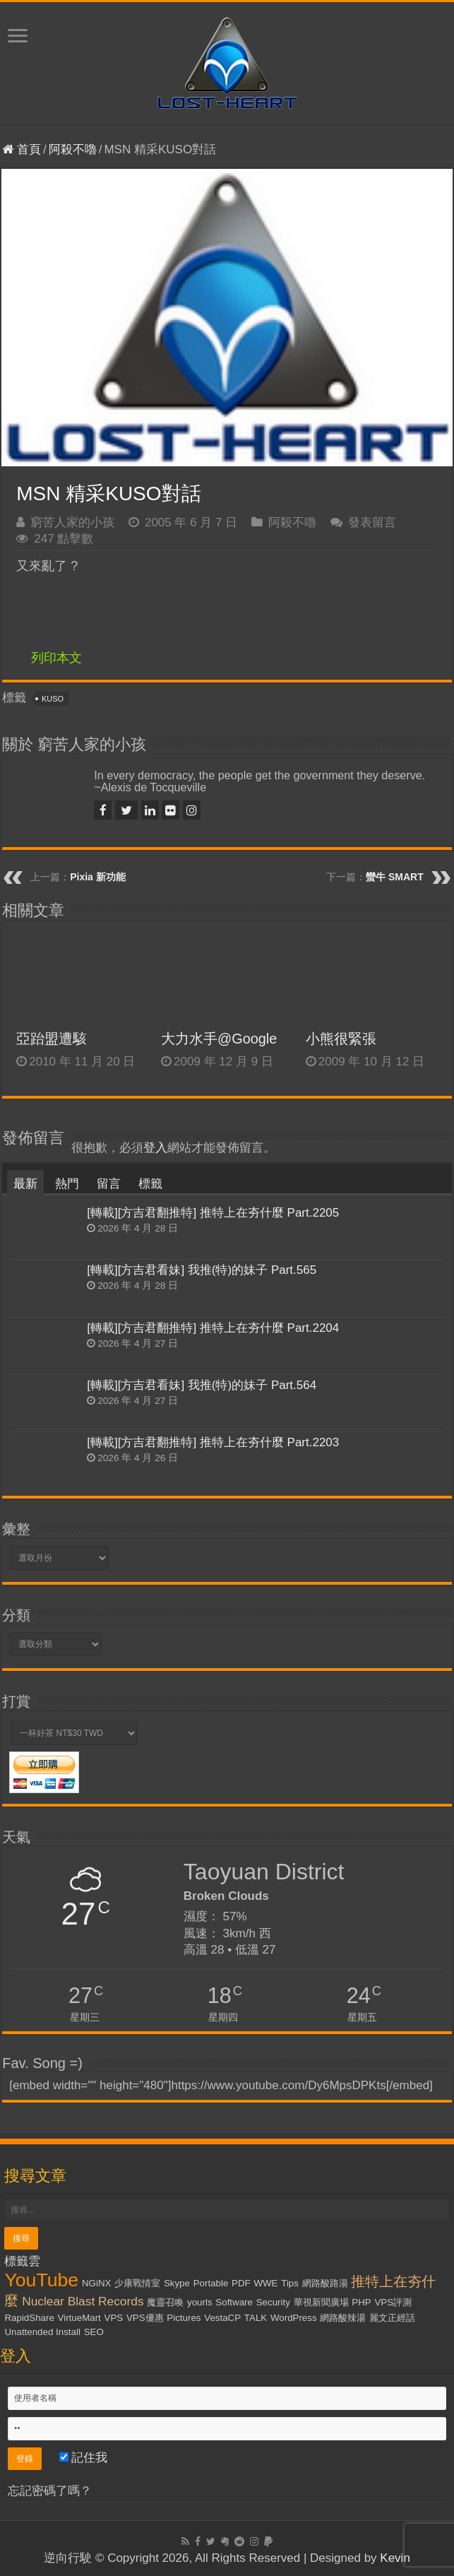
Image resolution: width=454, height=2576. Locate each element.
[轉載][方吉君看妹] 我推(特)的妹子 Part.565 (201, 1270)
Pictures (184, 2317)
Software (234, 2302)
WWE (265, 2283)
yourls (200, 2302)
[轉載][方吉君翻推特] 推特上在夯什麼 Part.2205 (213, 1212)
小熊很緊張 (341, 1038)
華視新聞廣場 (321, 2302)
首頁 (21, 149)
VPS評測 (393, 2302)
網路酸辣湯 (343, 2317)
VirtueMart (79, 2317)
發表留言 (372, 522)
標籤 (150, 1183)
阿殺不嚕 (73, 149)
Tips (290, 2283)
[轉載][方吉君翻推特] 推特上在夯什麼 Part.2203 (213, 1442)
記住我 (83, 2457)
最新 (25, 1183)
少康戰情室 (137, 2283)
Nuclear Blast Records (82, 2301)
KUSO (53, 699)
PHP (361, 2302)
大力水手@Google (219, 1038)
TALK (255, 2317)
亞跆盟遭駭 (51, 1038)
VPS (114, 2317)
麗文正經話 (392, 2317)
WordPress (293, 2317)
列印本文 (56, 658)
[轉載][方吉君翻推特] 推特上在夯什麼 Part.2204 (213, 1328)
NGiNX (96, 2283)
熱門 (67, 1183)
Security (273, 2302)
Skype (177, 2283)
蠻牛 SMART (395, 876)
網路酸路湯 (325, 2283)
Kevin (395, 2558)
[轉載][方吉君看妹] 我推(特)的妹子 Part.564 (201, 1385)
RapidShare (29, 2317)
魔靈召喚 (165, 2302)
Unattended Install (42, 2332)
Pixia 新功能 (98, 876)
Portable (211, 2283)
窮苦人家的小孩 (72, 522)
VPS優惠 (145, 2317)
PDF (241, 2283)
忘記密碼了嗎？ (50, 2491)
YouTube (41, 2280)
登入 (155, 1147)
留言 (109, 1183)
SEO (94, 2332)
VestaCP (222, 2317)
